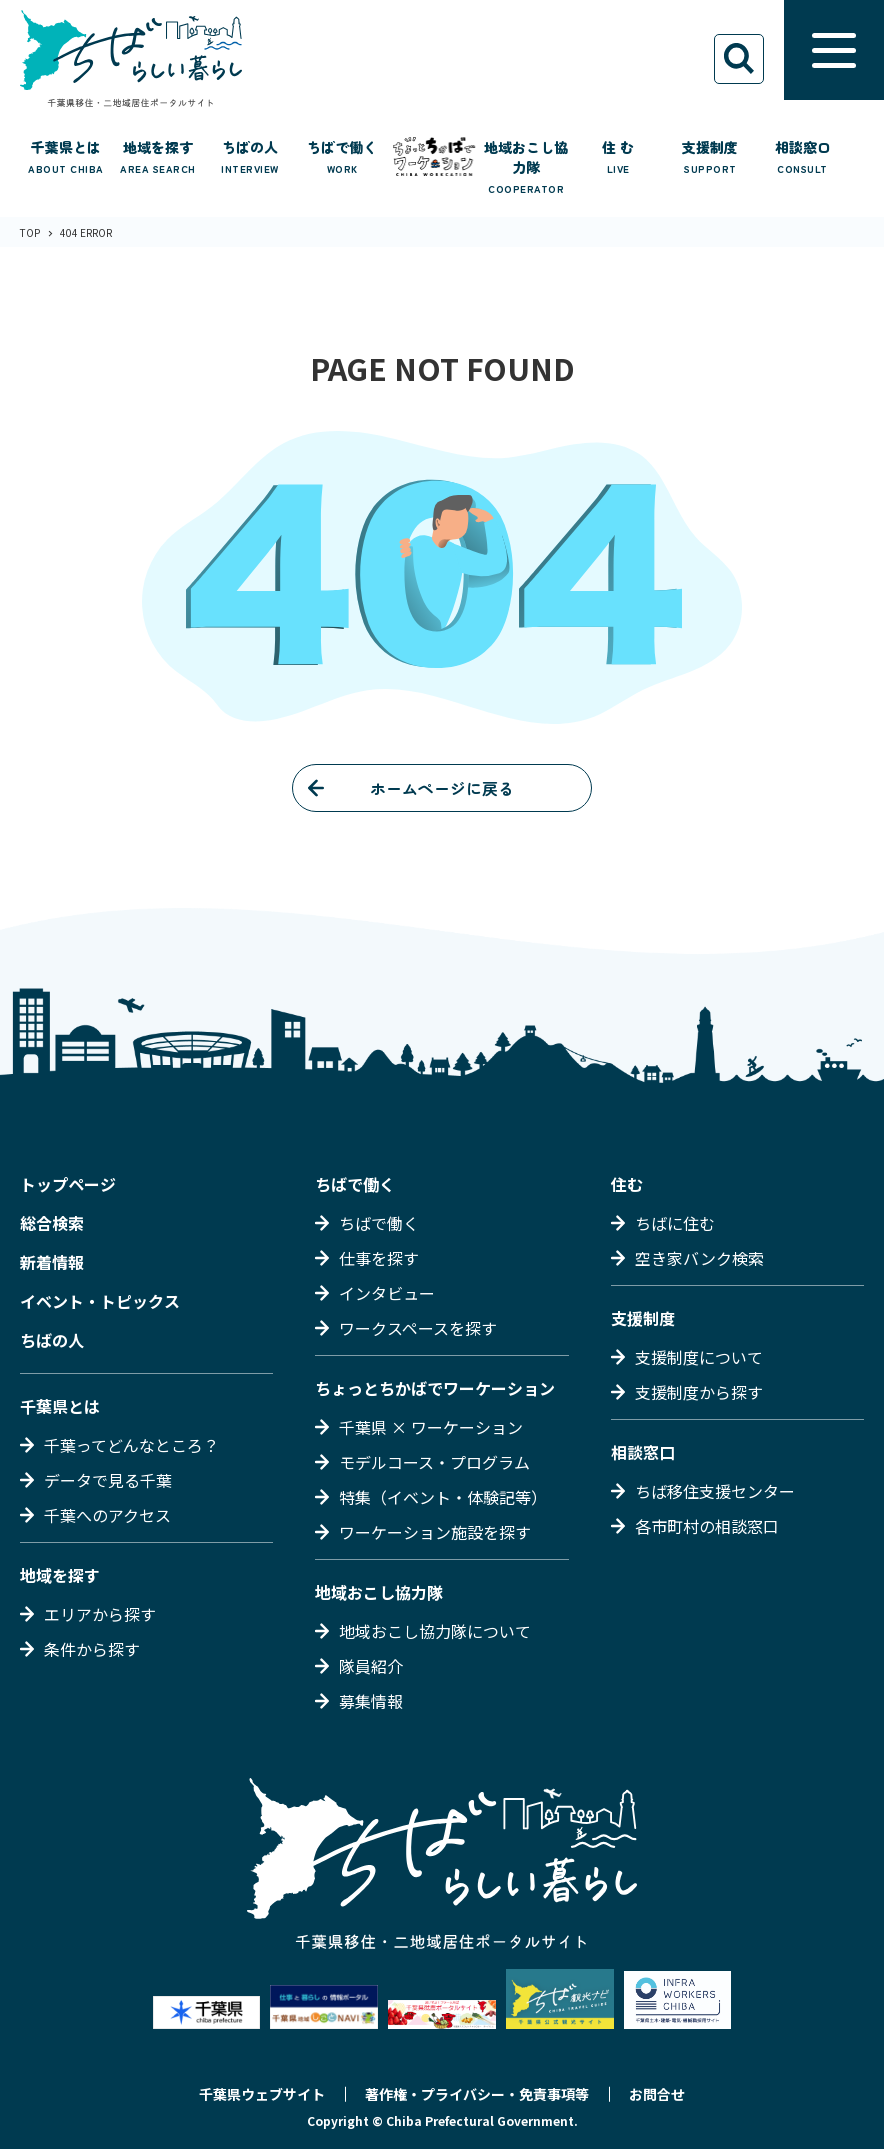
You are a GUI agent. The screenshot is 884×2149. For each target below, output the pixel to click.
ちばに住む (675, 1223)
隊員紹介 (371, 1666)
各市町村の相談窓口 (707, 1526)
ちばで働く (355, 1184)
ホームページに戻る (442, 788)
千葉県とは (60, 1406)
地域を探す (60, 1575)
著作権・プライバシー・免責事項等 (477, 2094)
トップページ (68, 1184)
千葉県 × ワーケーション (431, 1427)
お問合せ (657, 2094)
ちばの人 (52, 1340)
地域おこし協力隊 (379, 1592)
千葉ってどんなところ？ (131, 1445)
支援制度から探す (699, 1392)
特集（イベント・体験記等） (443, 1497)
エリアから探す (100, 1614)
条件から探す (92, 1649)
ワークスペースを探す (418, 1328)
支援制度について (699, 1357)
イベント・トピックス (100, 1301)
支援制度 (643, 1318)
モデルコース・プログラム (434, 1462)
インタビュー (387, 1293)
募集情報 (371, 1701)
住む (627, 1184)
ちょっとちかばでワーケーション (435, 1388)
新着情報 (52, 1262)
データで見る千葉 (108, 1480)
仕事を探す (379, 1258)
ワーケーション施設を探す (435, 1532)
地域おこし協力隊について (435, 1631)
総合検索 (52, 1223)
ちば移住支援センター (715, 1491)
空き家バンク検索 (699, 1258)
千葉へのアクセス (107, 1515)
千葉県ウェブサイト (262, 2094)
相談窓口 (643, 1452)
